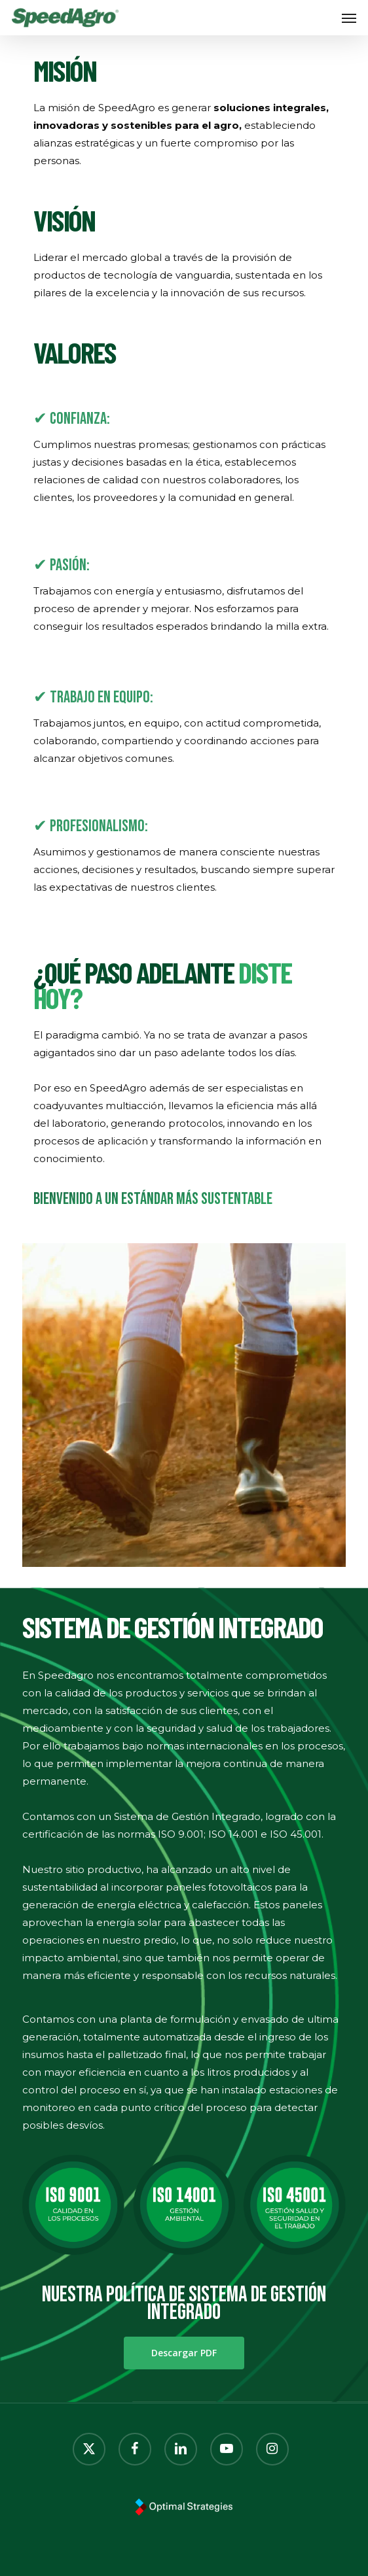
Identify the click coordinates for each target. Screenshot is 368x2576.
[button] (349, 17)
